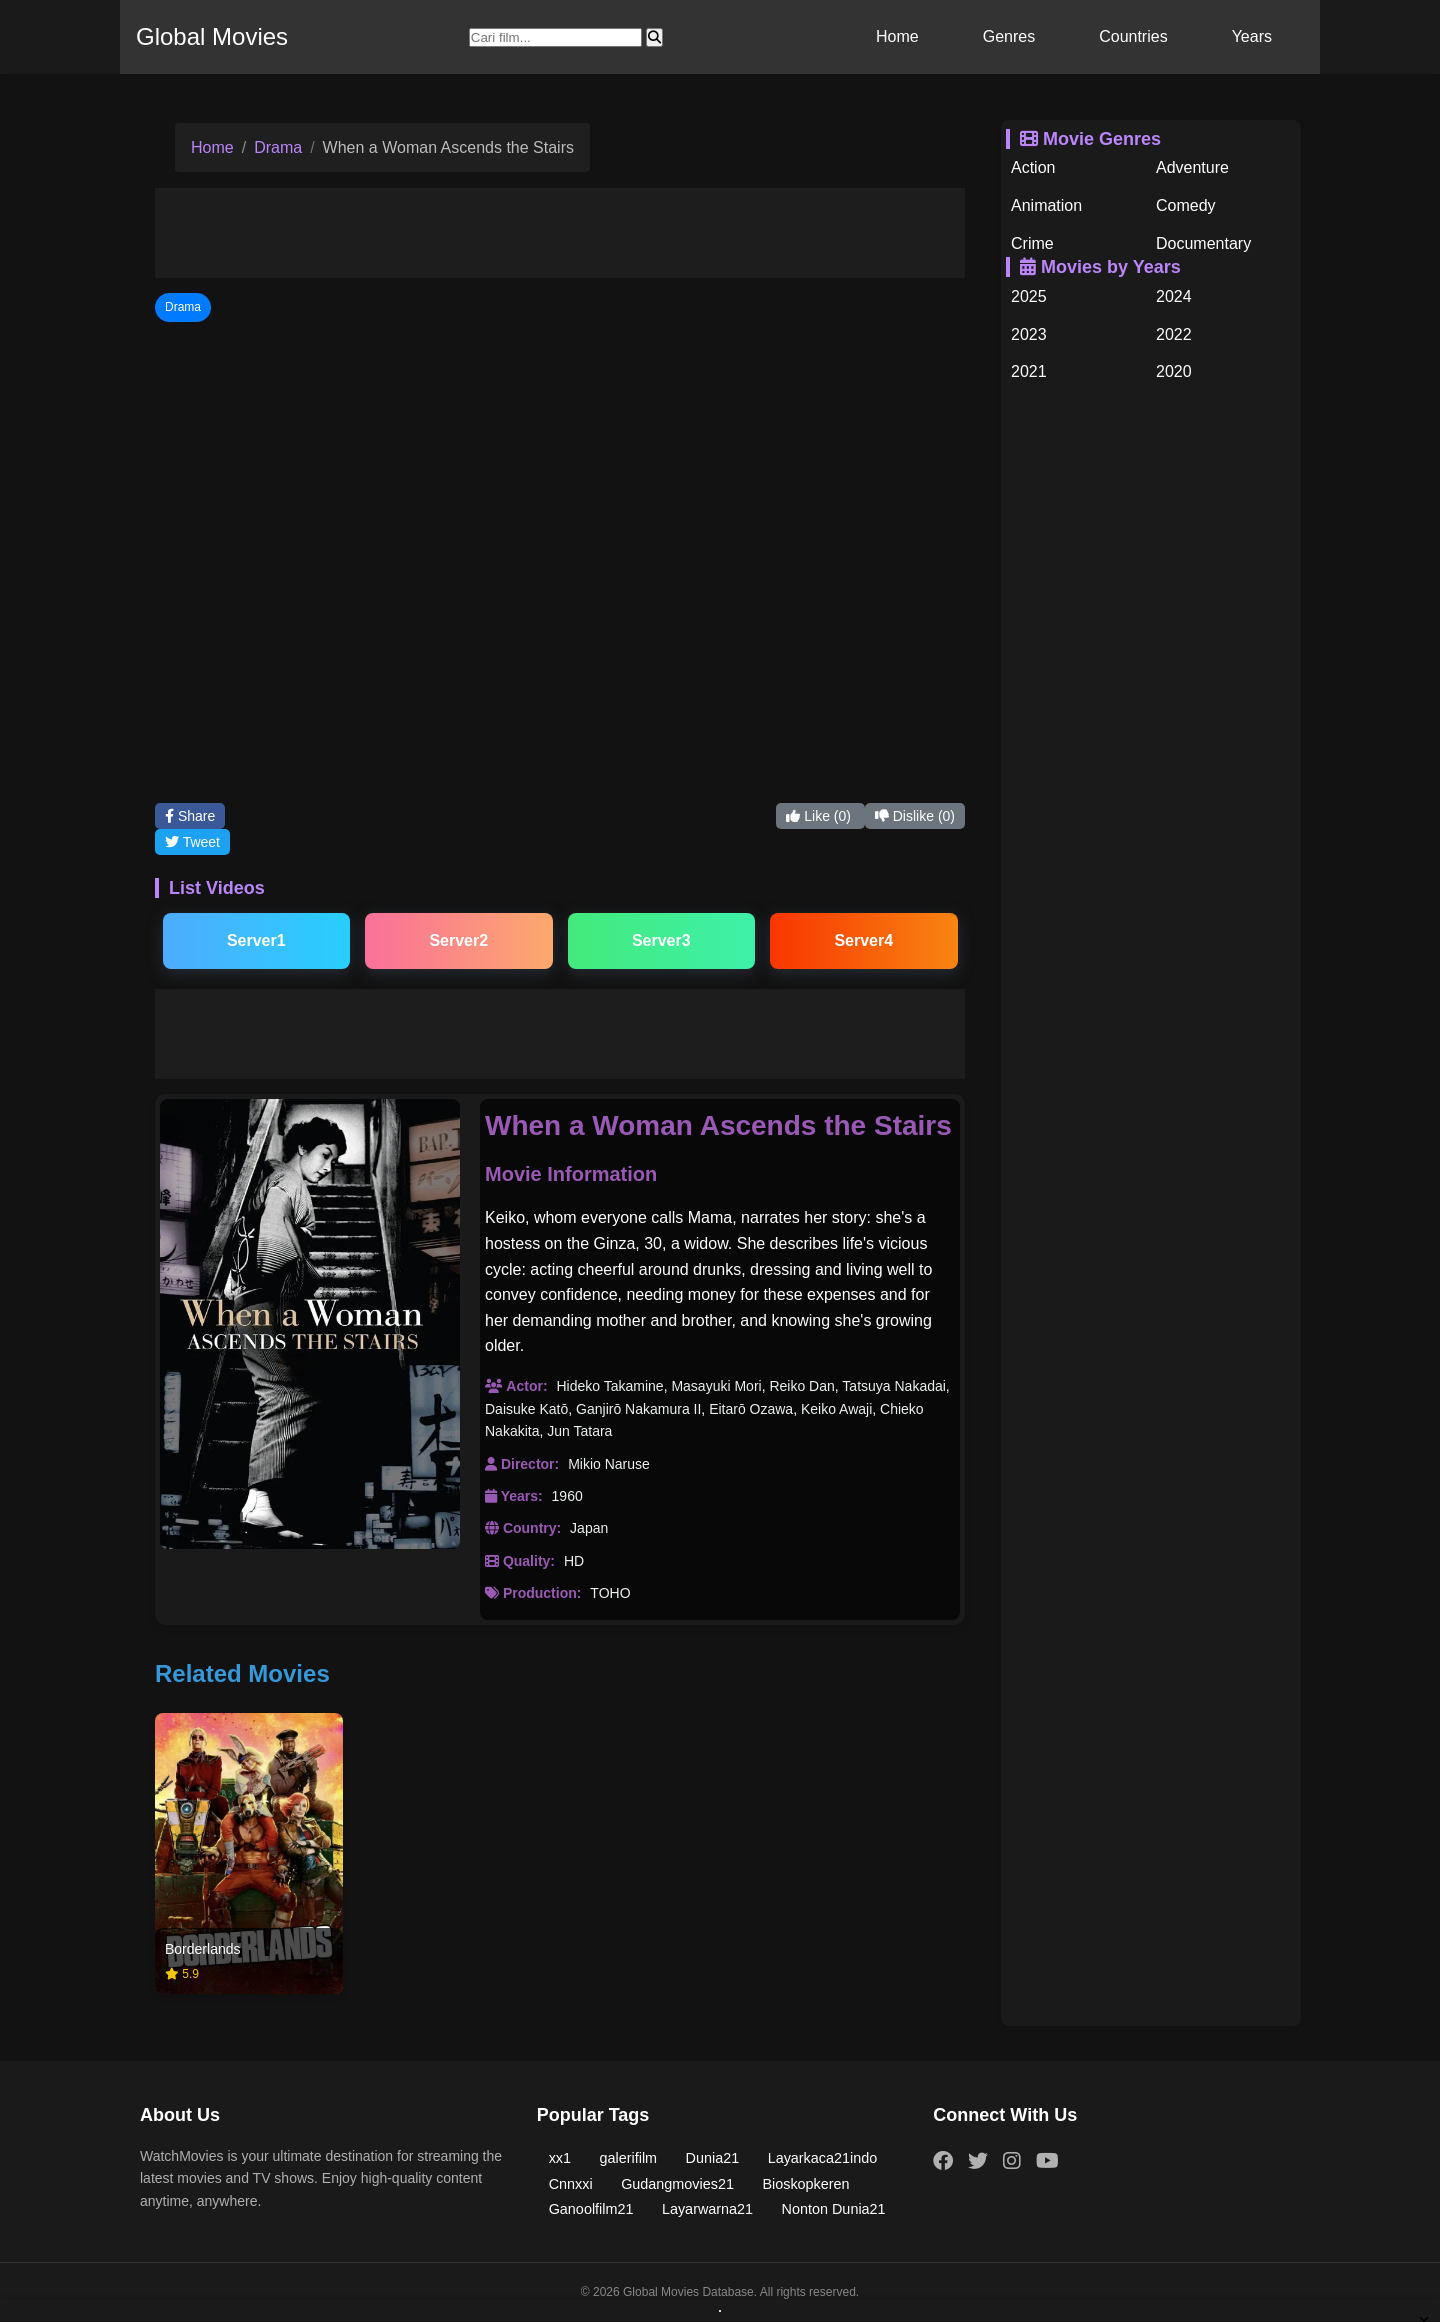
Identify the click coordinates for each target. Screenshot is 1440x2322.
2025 (1029, 296)
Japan (589, 1528)
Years (1252, 36)
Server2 (458, 940)
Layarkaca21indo (823, 2158)
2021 (1029, 371)
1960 (567, 1496)
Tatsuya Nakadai (894, 1386)
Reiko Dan (801, 1386)
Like (820, 816)
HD (574, 1561)
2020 (1174, 371)
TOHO (610, 1593)
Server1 (256, 940)
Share (190, 816)
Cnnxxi (571, 2184)
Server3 (661, 940)
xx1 (560, 2158)
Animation (1046, 205)
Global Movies (212, 36)
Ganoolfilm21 (591, 2209)
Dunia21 (713, 2158)
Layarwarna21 (707, 2209)
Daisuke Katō (526, 1409)
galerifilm (629, 2158)
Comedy (1186, 205)
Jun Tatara (579, 1431)
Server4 (863, 940)
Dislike (915, 816)
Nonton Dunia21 (834, 2209)
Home (897, 36)
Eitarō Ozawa (751, 1409)
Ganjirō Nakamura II (638, 1409)
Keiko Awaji (836, 1409)
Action (1033, 167)
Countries (1133, 36)
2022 (1174, 334)
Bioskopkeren (805, 2184)
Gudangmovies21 (677, 2184)
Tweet (192, 842)
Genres (1009, 36)
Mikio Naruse (609, 1464)
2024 (1174, 296)
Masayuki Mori (716, 1386)
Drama (278, 147)
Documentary (1203, 243)
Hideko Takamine (609, 1386)
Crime (1032, 243)
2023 (1029, 334)
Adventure (1192, 167)
